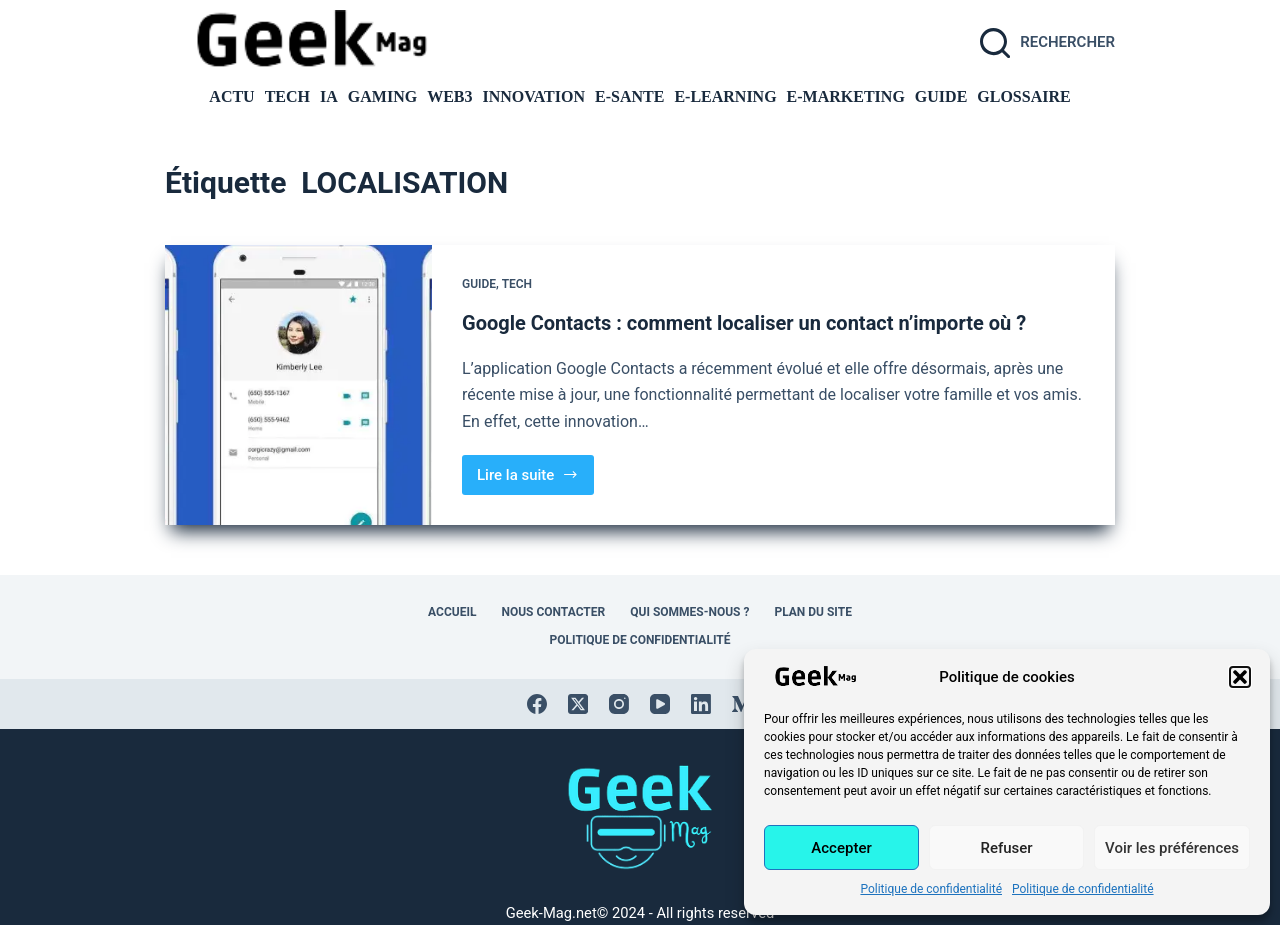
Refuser (1006, 848)
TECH (287, 98)
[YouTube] (660, 704)
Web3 (449, 98)
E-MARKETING (846, 98)
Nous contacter (553, 612)
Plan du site (812, 612)
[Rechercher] (1047, 43)
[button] (1240, 677)
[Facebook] (537, 704)
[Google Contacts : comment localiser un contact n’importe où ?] (298, 385)
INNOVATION (533, 98)
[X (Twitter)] (578, 704)
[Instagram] (619, 704)
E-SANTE (629, 98)
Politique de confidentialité (931, 889)
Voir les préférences (1172, 848)
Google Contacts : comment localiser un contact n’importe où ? (744, 323)
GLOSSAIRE (1023, 98)
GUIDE (941, 98)
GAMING (382, 98)
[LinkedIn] (701, 704)
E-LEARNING (725, 98)
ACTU (231, 98)
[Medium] (742, 704)
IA (329, 98)
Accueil (452, 612)
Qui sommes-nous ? (689, 612)
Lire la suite (534, 480)
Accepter (841, 848)
